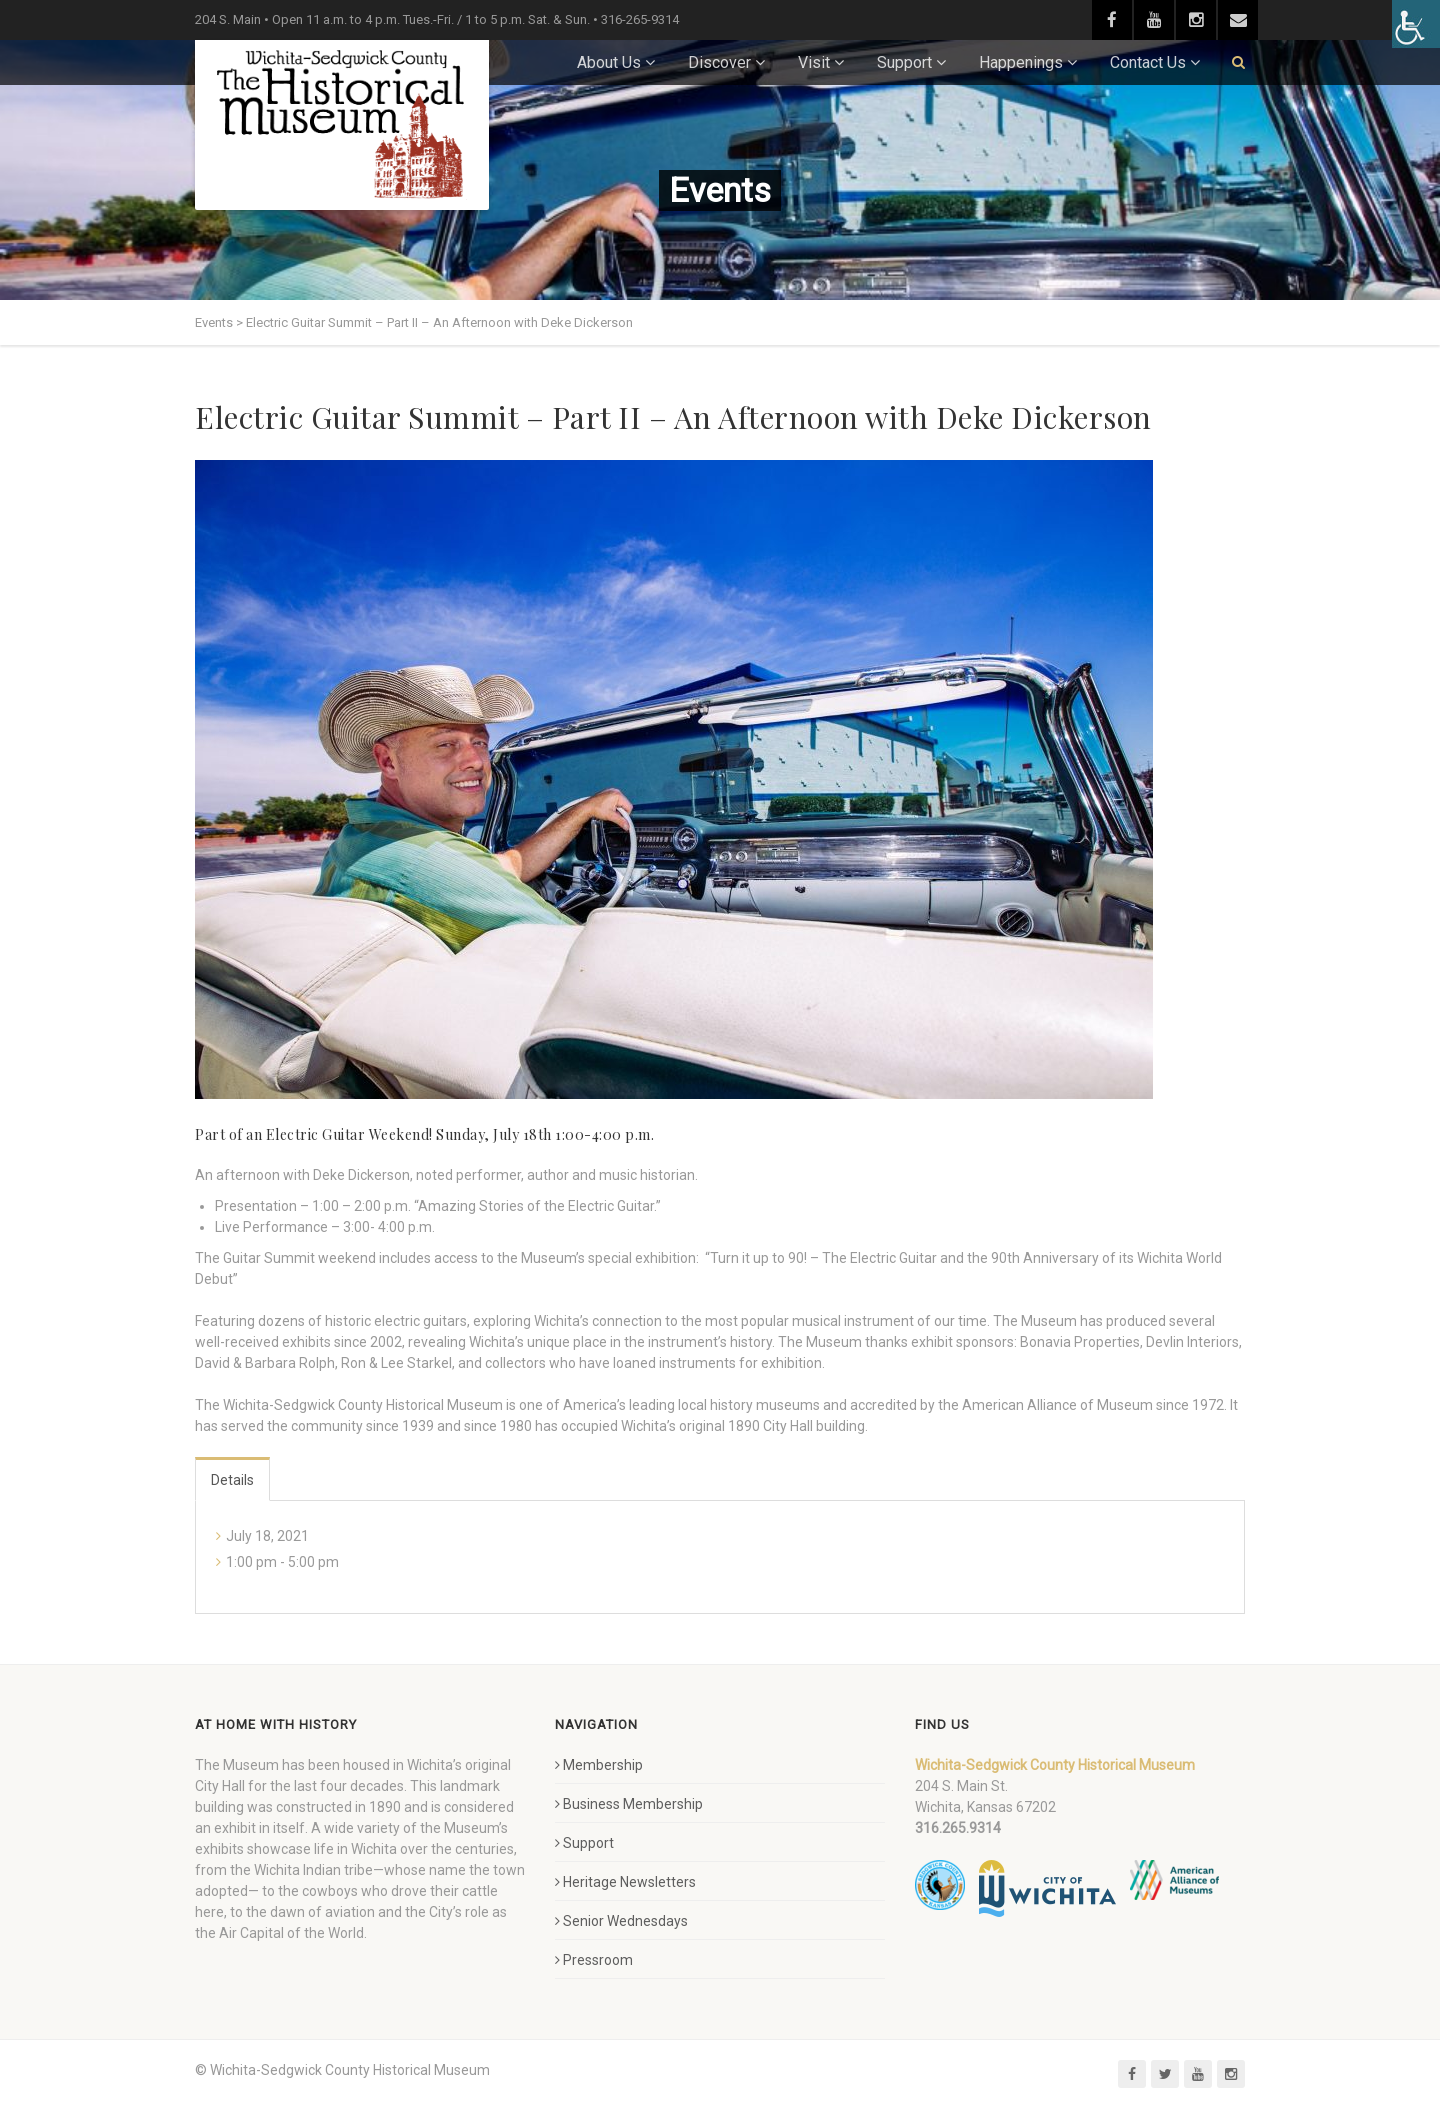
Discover (719, 62)
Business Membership (629, 1804)
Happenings (1021, 62)
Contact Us (1148, 62)
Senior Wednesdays (621, 1921)
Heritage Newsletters (625, 1882)
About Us (609, 62)
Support (904, 62)
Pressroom (594, 1960)
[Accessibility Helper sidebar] (1416, 24)
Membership (599, 1765)
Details (232, 1480)
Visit (814, 62)
